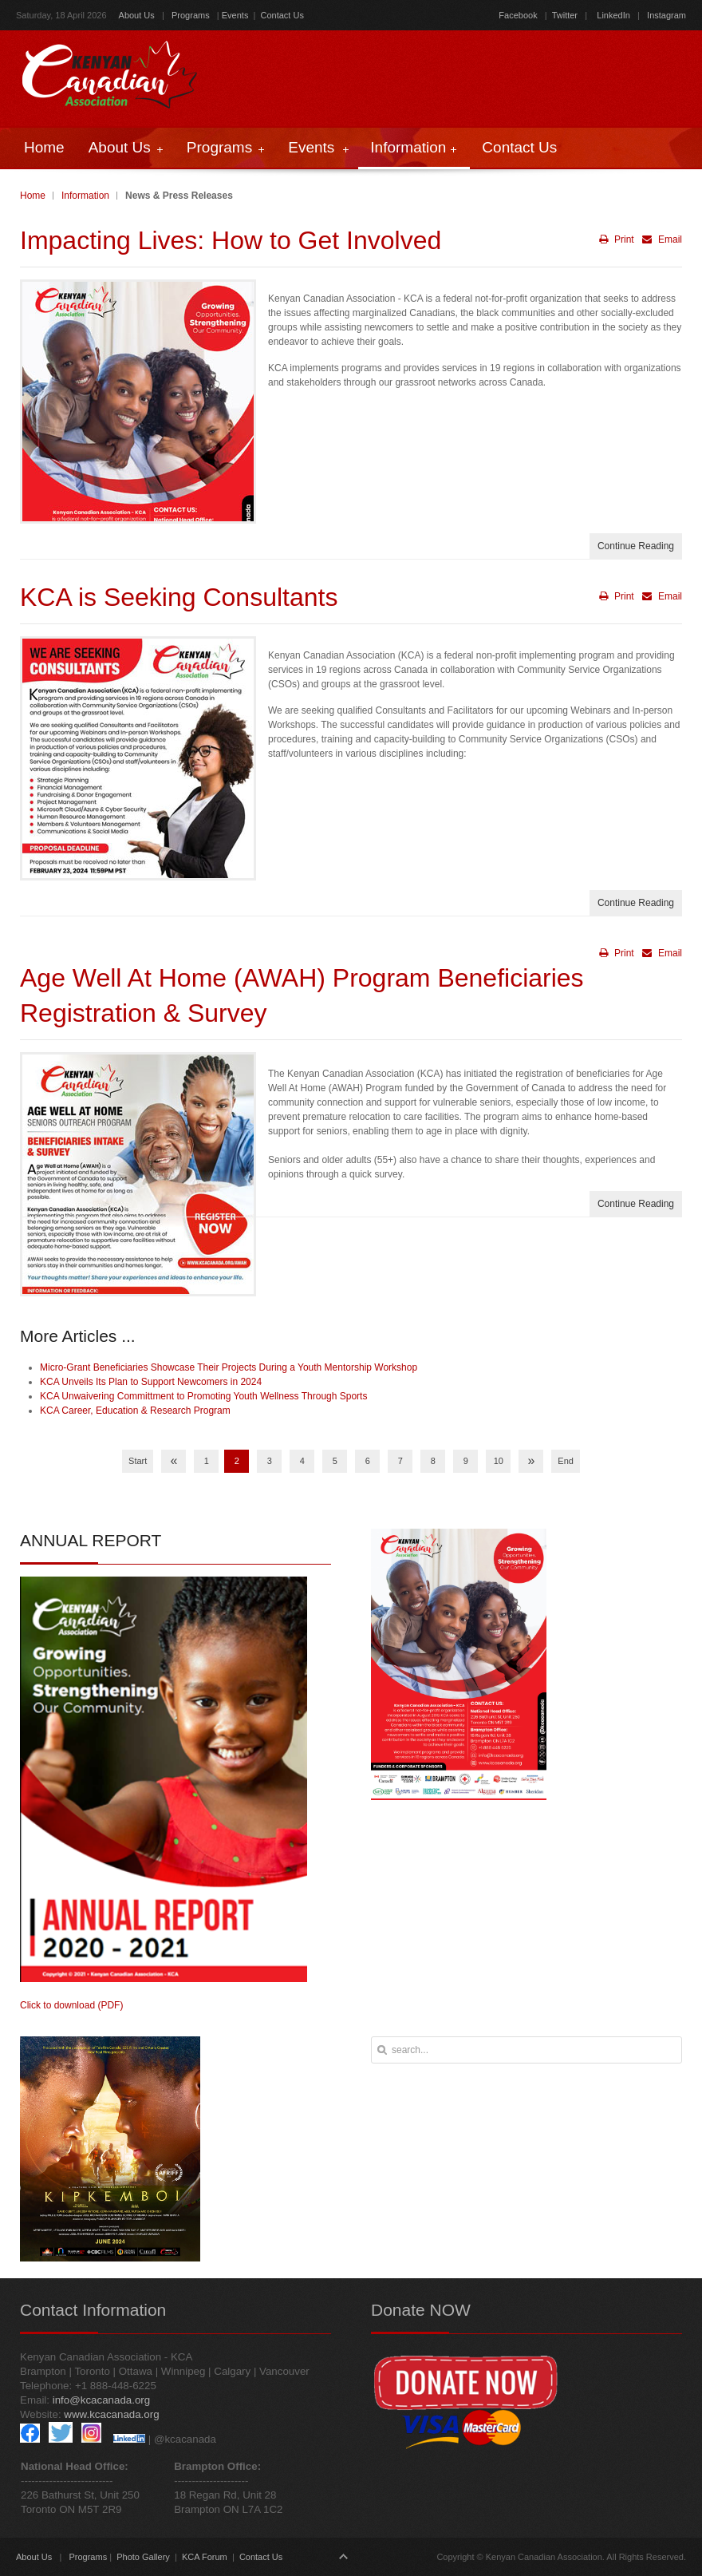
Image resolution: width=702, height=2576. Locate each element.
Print (616, 239)
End (566, 1461)
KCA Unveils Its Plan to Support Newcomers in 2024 (151, 1381)
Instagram (665, 15)
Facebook (518, 15)
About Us (137, 15)
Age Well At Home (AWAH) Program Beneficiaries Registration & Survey (302, 996)
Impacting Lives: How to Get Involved (230, 240)
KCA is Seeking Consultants (178, 597)
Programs (191, 15)
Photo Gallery (143, 2557)
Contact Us (282, 15)
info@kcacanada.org (101, 2400)
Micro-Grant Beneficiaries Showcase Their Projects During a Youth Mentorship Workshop (228, 1367)
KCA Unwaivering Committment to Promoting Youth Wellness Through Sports (203, 1396)
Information (85, 195)
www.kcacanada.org (111, 2414)
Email (660, 239)
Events (235, 15)
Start (137, 1461)
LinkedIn (613, 15)
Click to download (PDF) (71, 2005)
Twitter (565, 15)
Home (32, 195)
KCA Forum (204, 2557)
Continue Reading (635, 546)
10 (498, 1461)
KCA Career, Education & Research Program (135, 1410)
